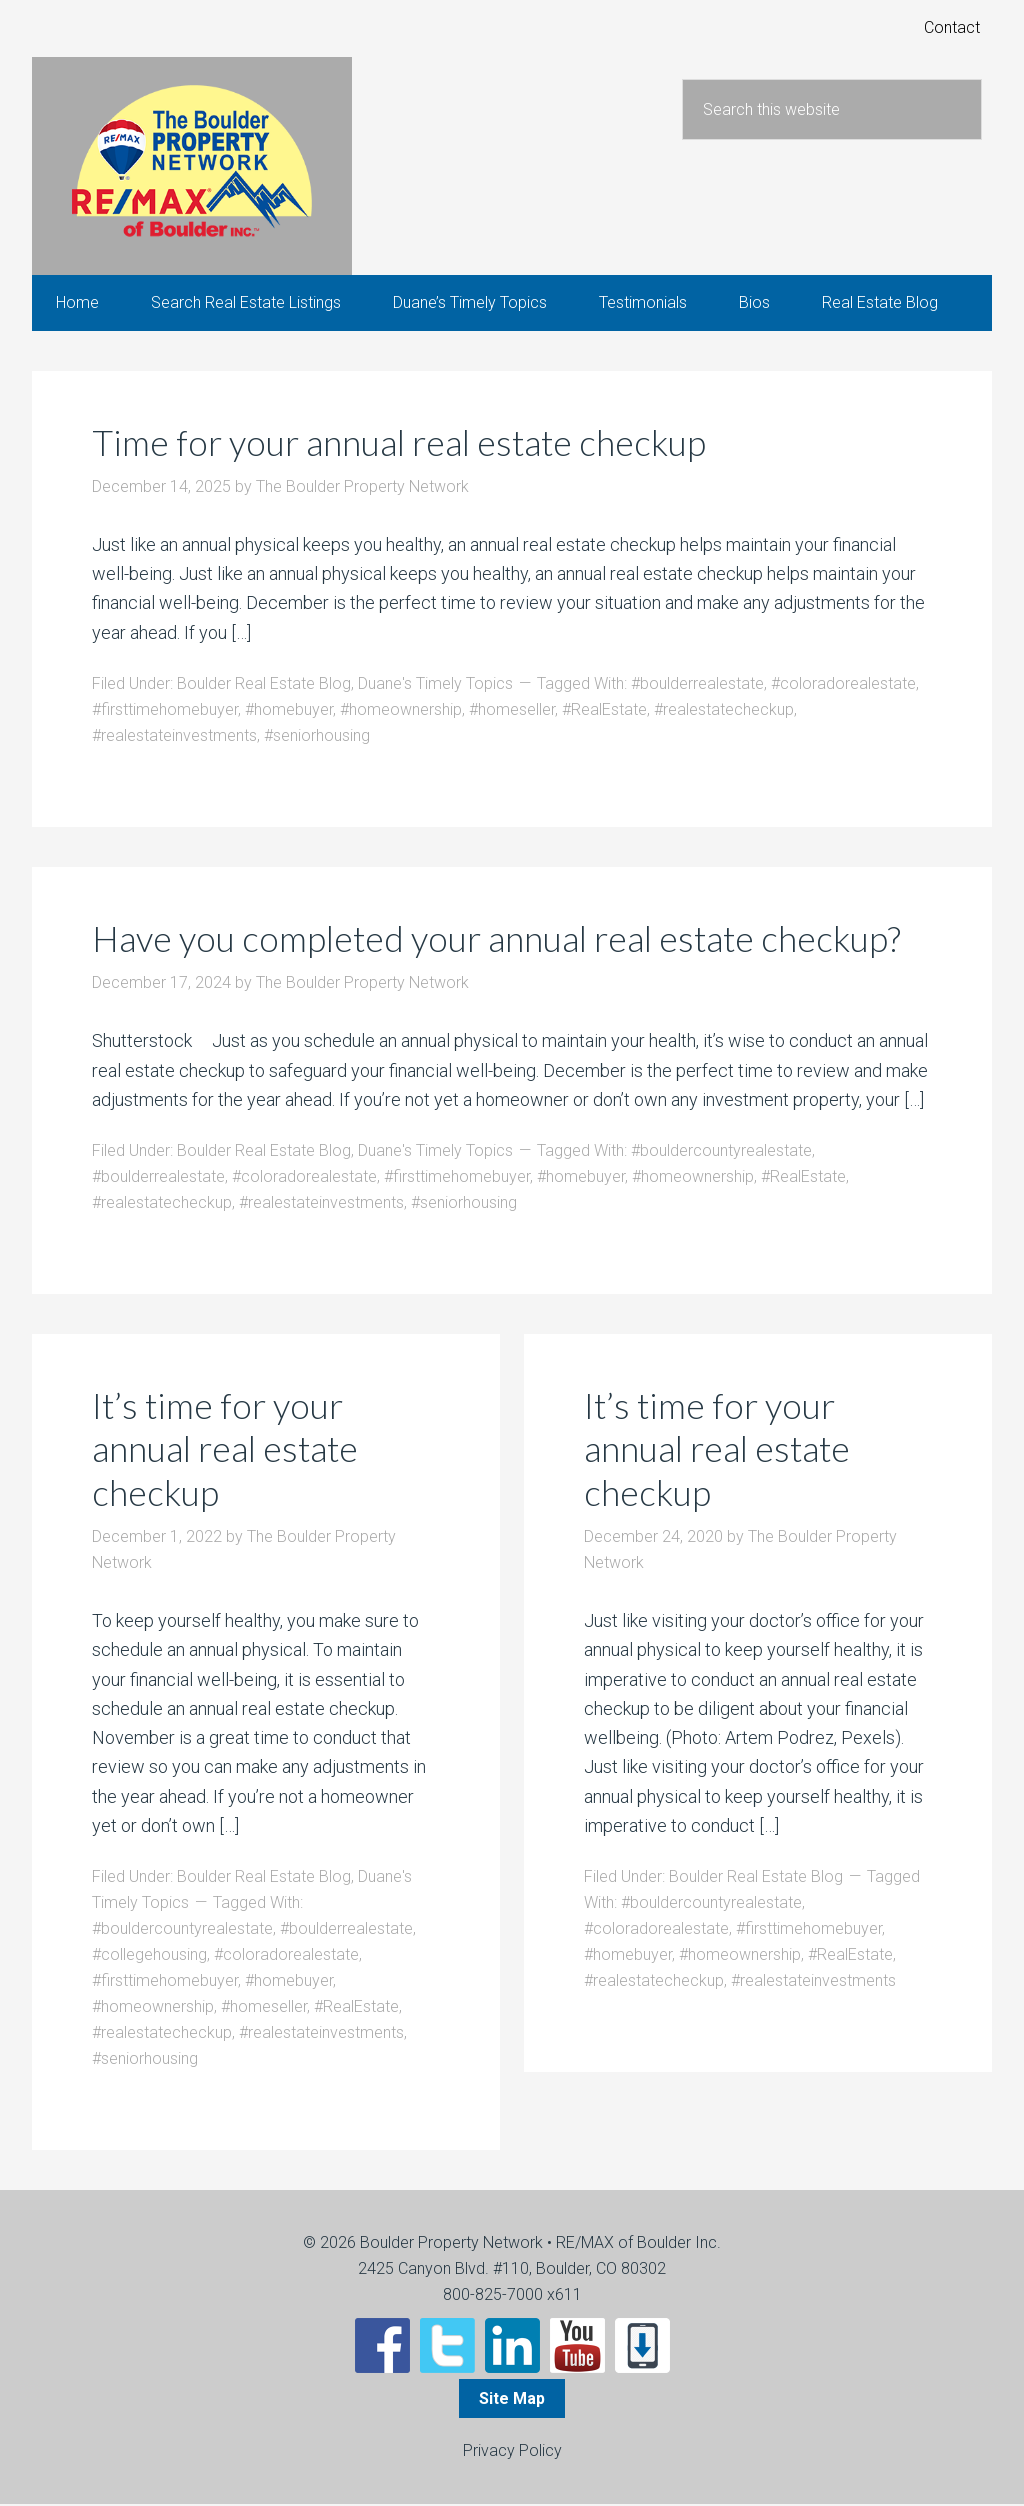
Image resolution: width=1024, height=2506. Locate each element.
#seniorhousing (317, 737)
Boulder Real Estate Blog (264, 685)
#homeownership (401, 711)
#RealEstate (604, 711)
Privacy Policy (512, 2452)
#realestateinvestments (174, 737)
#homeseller (512, 711)
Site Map (512, 2400)
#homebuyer (289, 711)
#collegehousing (149, 1956)
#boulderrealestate (697, 685)
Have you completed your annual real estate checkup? (502, 940)
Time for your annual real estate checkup (404, 444)
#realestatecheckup (724, 711)
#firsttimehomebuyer (165, 711)
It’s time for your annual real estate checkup (226, 1450)
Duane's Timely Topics (435, 685)
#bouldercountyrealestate (721, 1152)
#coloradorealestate (843, 685)
